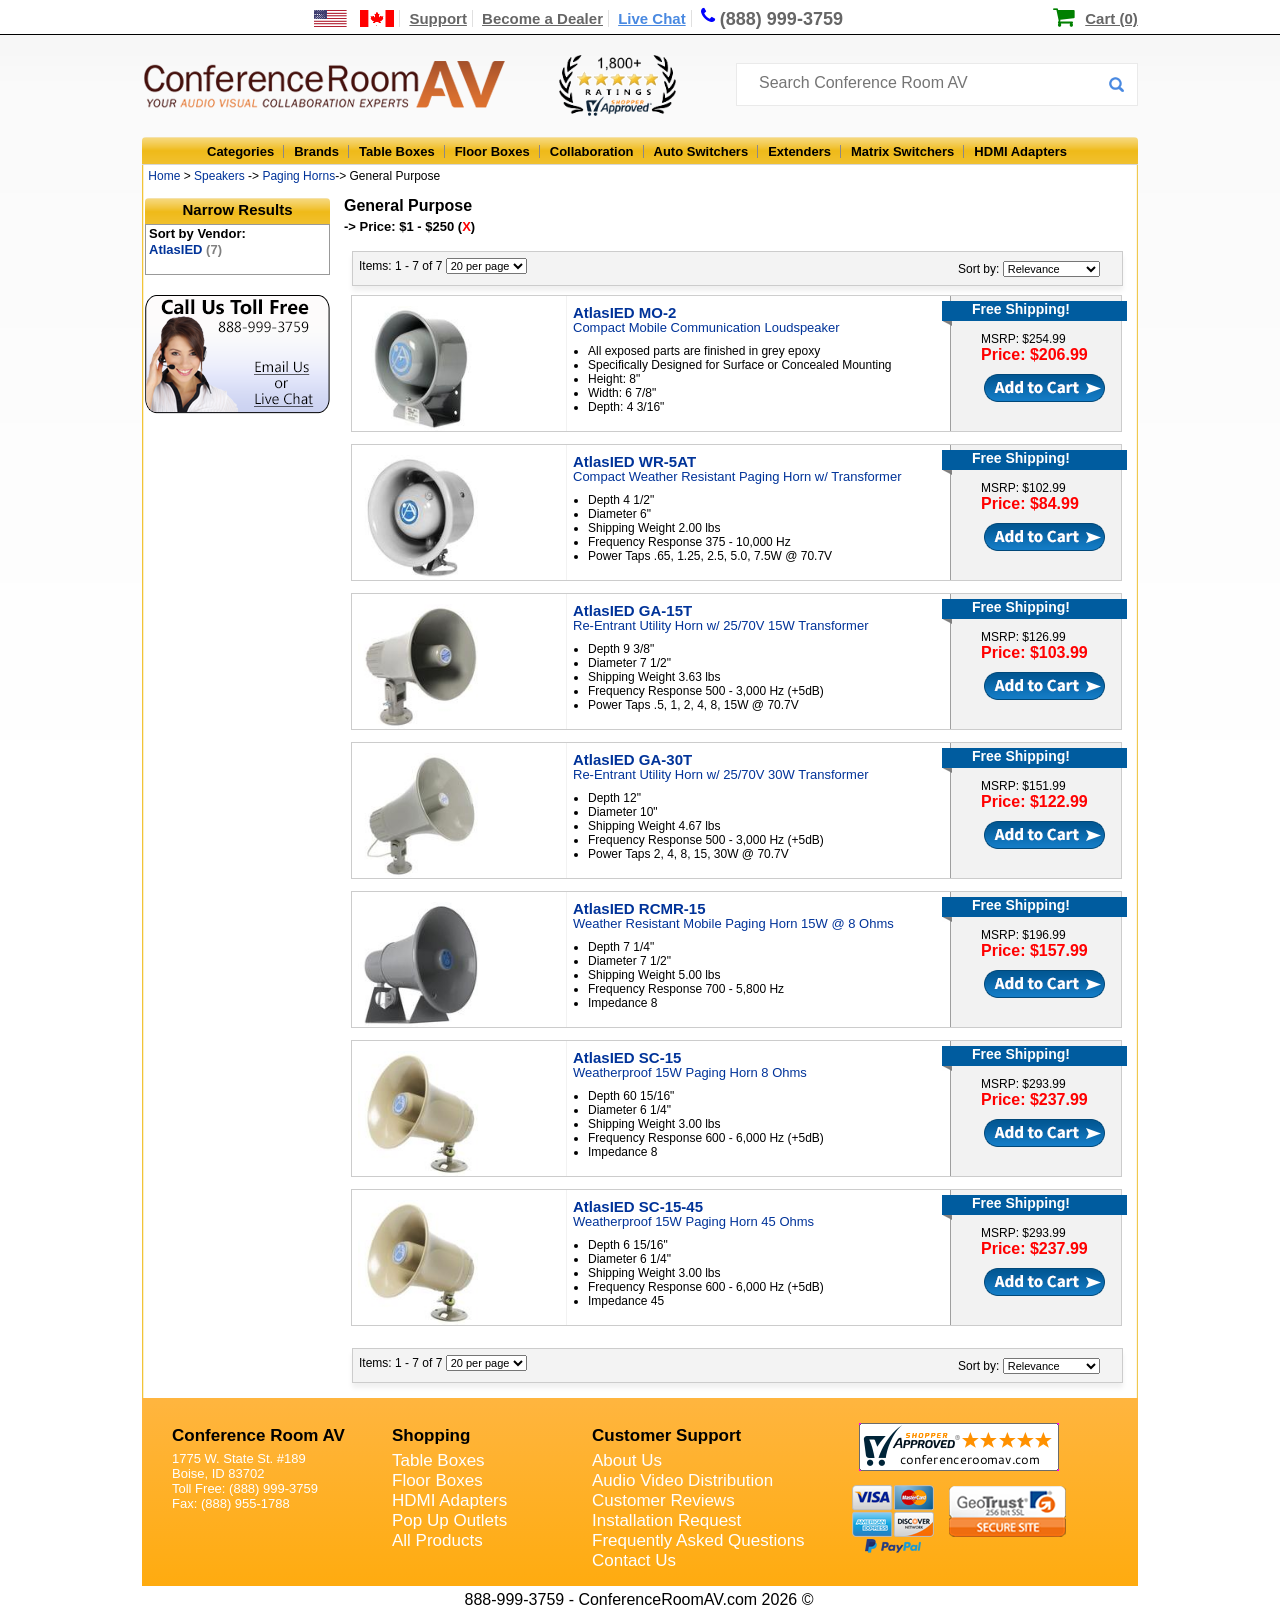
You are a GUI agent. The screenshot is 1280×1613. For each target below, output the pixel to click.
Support (438, 18)
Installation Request (666, 1520)
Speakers (219, 176)
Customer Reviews (663, 1500)
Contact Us (634, 1560)
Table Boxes (397, 151)
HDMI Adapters (1020, 151)
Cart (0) (1111, 18)
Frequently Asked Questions (698, 1540)
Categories (240, 151)
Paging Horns (298, 176)
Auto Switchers (701, 151)
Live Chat (652, 18)
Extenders (799, 151)
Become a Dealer (542, 18)
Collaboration (592, 151)
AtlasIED (185, 249)
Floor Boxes (492, 151)
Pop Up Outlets (449, 1520)
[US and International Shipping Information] (354, 18)
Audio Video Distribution (682, 1480)
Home (164, 176)
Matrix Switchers (902, 151)
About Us (627, 1460)
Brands (316, 151)
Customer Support (666, 1435)
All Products (437, 1540)
